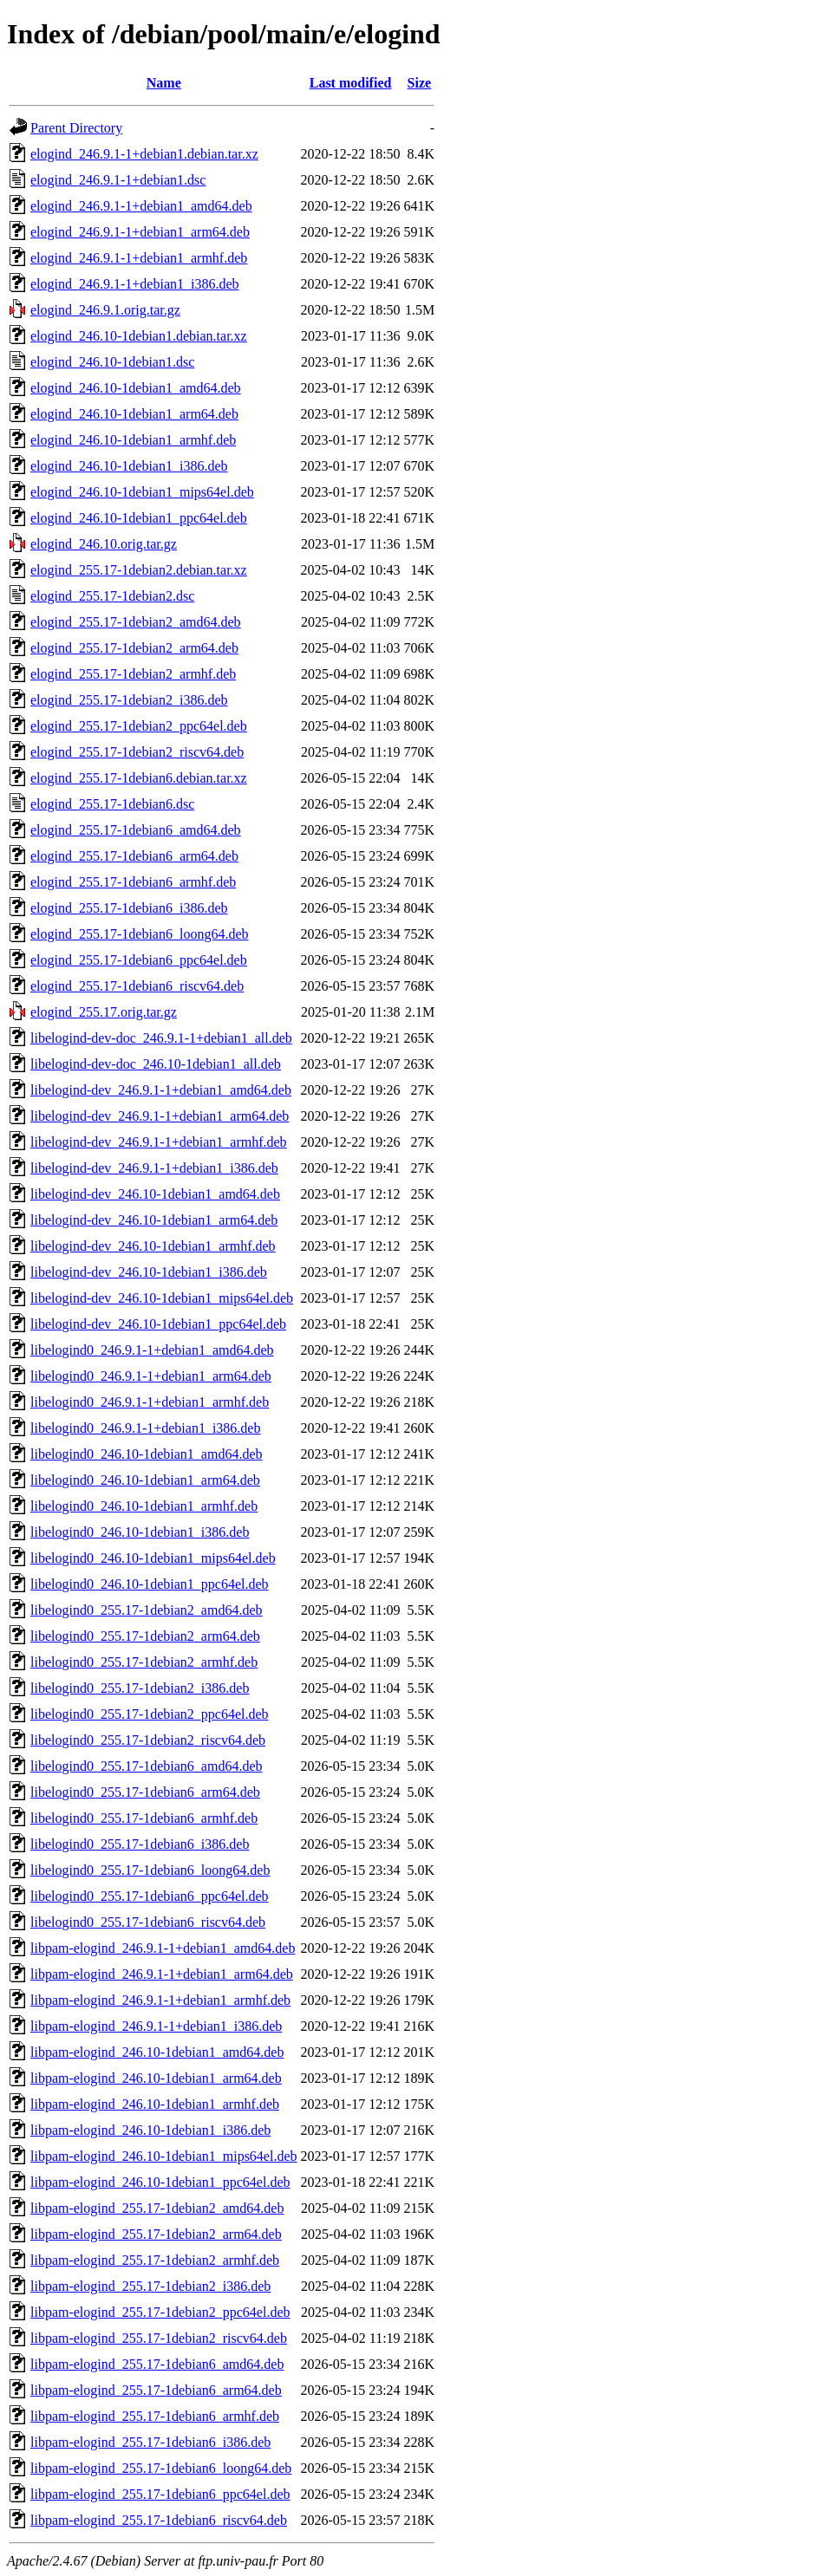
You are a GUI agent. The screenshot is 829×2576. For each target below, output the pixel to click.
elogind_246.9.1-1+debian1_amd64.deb (141, 205)
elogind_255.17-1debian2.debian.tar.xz (138, 570)
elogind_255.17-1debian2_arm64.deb (134, 648)
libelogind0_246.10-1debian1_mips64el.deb (153, 1558)
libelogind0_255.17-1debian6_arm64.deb (145, 1792)
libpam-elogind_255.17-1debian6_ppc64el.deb (160, 2494)
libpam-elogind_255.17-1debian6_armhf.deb (154, 2416)
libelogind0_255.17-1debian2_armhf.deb (144, 1662)
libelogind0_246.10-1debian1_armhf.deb (144, 1506)
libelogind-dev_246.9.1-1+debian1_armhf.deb (158, 1142)
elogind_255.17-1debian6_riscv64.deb (137, 986)
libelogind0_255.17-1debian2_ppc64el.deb (149, 1714)
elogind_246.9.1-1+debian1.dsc (118, 179)
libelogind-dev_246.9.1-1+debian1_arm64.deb (159, 1116)
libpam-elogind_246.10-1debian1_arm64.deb (156, 2078)
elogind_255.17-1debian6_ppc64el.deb (138, 960)
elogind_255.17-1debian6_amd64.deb (135, 830)
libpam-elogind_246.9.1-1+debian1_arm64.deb (161, 1974)
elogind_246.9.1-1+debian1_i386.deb (134, 283)
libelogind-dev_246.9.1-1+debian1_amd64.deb (160, 1090)
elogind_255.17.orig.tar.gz (103, 1012)
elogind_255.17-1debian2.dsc (112, 596)
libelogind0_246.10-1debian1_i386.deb (139, 1532)
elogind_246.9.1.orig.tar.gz (105, 309)
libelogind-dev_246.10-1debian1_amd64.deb (155, 1194)
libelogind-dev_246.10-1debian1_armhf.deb (153, 1246)
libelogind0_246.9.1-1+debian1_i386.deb (145, 1428)
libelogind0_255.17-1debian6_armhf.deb (144, 1818)
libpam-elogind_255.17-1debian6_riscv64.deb (158, 2520)
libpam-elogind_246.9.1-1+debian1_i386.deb (156, 2026)
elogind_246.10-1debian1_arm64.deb (134, 414)
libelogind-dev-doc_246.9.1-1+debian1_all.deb (161, 1038)
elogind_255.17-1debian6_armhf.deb (133, 882)
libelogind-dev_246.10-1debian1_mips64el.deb (161, 1298)
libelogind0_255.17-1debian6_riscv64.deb (147, 1922)
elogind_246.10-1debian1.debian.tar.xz (138, 336)
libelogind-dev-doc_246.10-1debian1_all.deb (155, 1064)
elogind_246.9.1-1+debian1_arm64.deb (140, 231)
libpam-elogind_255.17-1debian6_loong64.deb (160, 2468)
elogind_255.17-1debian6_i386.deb (129, 908)
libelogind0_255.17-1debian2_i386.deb (139, 1688)
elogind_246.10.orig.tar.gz (103, 544)
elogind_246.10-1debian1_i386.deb (129, 466)
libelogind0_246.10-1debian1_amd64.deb (146, 1454)
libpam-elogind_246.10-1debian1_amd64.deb (157, 2052)
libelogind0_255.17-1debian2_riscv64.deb (147, 1740)
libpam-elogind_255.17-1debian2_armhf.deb (154, 2260)
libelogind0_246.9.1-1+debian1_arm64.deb (150, 1376)
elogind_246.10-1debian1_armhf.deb (133, 440)
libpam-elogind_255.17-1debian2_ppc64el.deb (160, 2312)
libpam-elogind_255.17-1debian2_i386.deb (150, 2286)
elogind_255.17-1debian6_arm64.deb (134, 856)
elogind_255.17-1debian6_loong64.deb (139, 934)
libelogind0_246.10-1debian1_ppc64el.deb (149, 1584)
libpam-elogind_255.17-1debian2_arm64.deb (156, 2234)
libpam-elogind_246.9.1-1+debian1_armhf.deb (160, 2000)
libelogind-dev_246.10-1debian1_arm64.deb (153, 1220)
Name (164, 82)
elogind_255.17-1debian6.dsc (112, 804)
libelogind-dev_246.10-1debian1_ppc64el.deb (158, 1324)
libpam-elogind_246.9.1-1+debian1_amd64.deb (162, 1948)
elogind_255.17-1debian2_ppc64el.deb (138, 726)
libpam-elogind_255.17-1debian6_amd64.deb (157, 2364)
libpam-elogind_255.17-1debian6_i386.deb (150, 2442)
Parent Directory (76, 127)
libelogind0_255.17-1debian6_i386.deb (139, 1844)
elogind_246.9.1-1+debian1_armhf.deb (138, 257)
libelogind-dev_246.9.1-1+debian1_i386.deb (154, 1168)
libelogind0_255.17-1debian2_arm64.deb (145, 1636)
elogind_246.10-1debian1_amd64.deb (135, 388)
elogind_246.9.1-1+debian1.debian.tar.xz (144, 153)
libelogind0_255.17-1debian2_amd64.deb (146, 1610)
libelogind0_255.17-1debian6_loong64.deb (150, 1870)
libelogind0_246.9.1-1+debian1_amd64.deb (152, 1350)
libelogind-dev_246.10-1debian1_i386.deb (148, 1272)
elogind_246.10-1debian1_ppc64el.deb (138, 518)
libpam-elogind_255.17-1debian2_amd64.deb (157, 2208)
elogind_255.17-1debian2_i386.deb (129, 700)
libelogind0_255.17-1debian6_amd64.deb (146, 1766)
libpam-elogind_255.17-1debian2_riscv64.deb (158, 2338)
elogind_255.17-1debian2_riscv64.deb (137, 752)
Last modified (351, 82)
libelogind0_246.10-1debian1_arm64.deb (145, 1480)
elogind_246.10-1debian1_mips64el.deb (142, 492)
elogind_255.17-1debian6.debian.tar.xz (138, 778)
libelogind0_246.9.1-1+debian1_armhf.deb (149, 1402)
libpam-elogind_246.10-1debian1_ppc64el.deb (160, 2182)
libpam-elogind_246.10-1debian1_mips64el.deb (163, 2156)
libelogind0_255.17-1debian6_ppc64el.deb (149, 1896)
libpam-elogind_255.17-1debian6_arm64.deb (156, 2390)
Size (420, 82)
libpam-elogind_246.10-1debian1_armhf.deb (154, 2104)
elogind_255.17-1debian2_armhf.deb (133, 674)
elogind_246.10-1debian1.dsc (112, 362)
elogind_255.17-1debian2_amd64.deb (135, 622)
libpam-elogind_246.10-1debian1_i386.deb (150, 2130)
